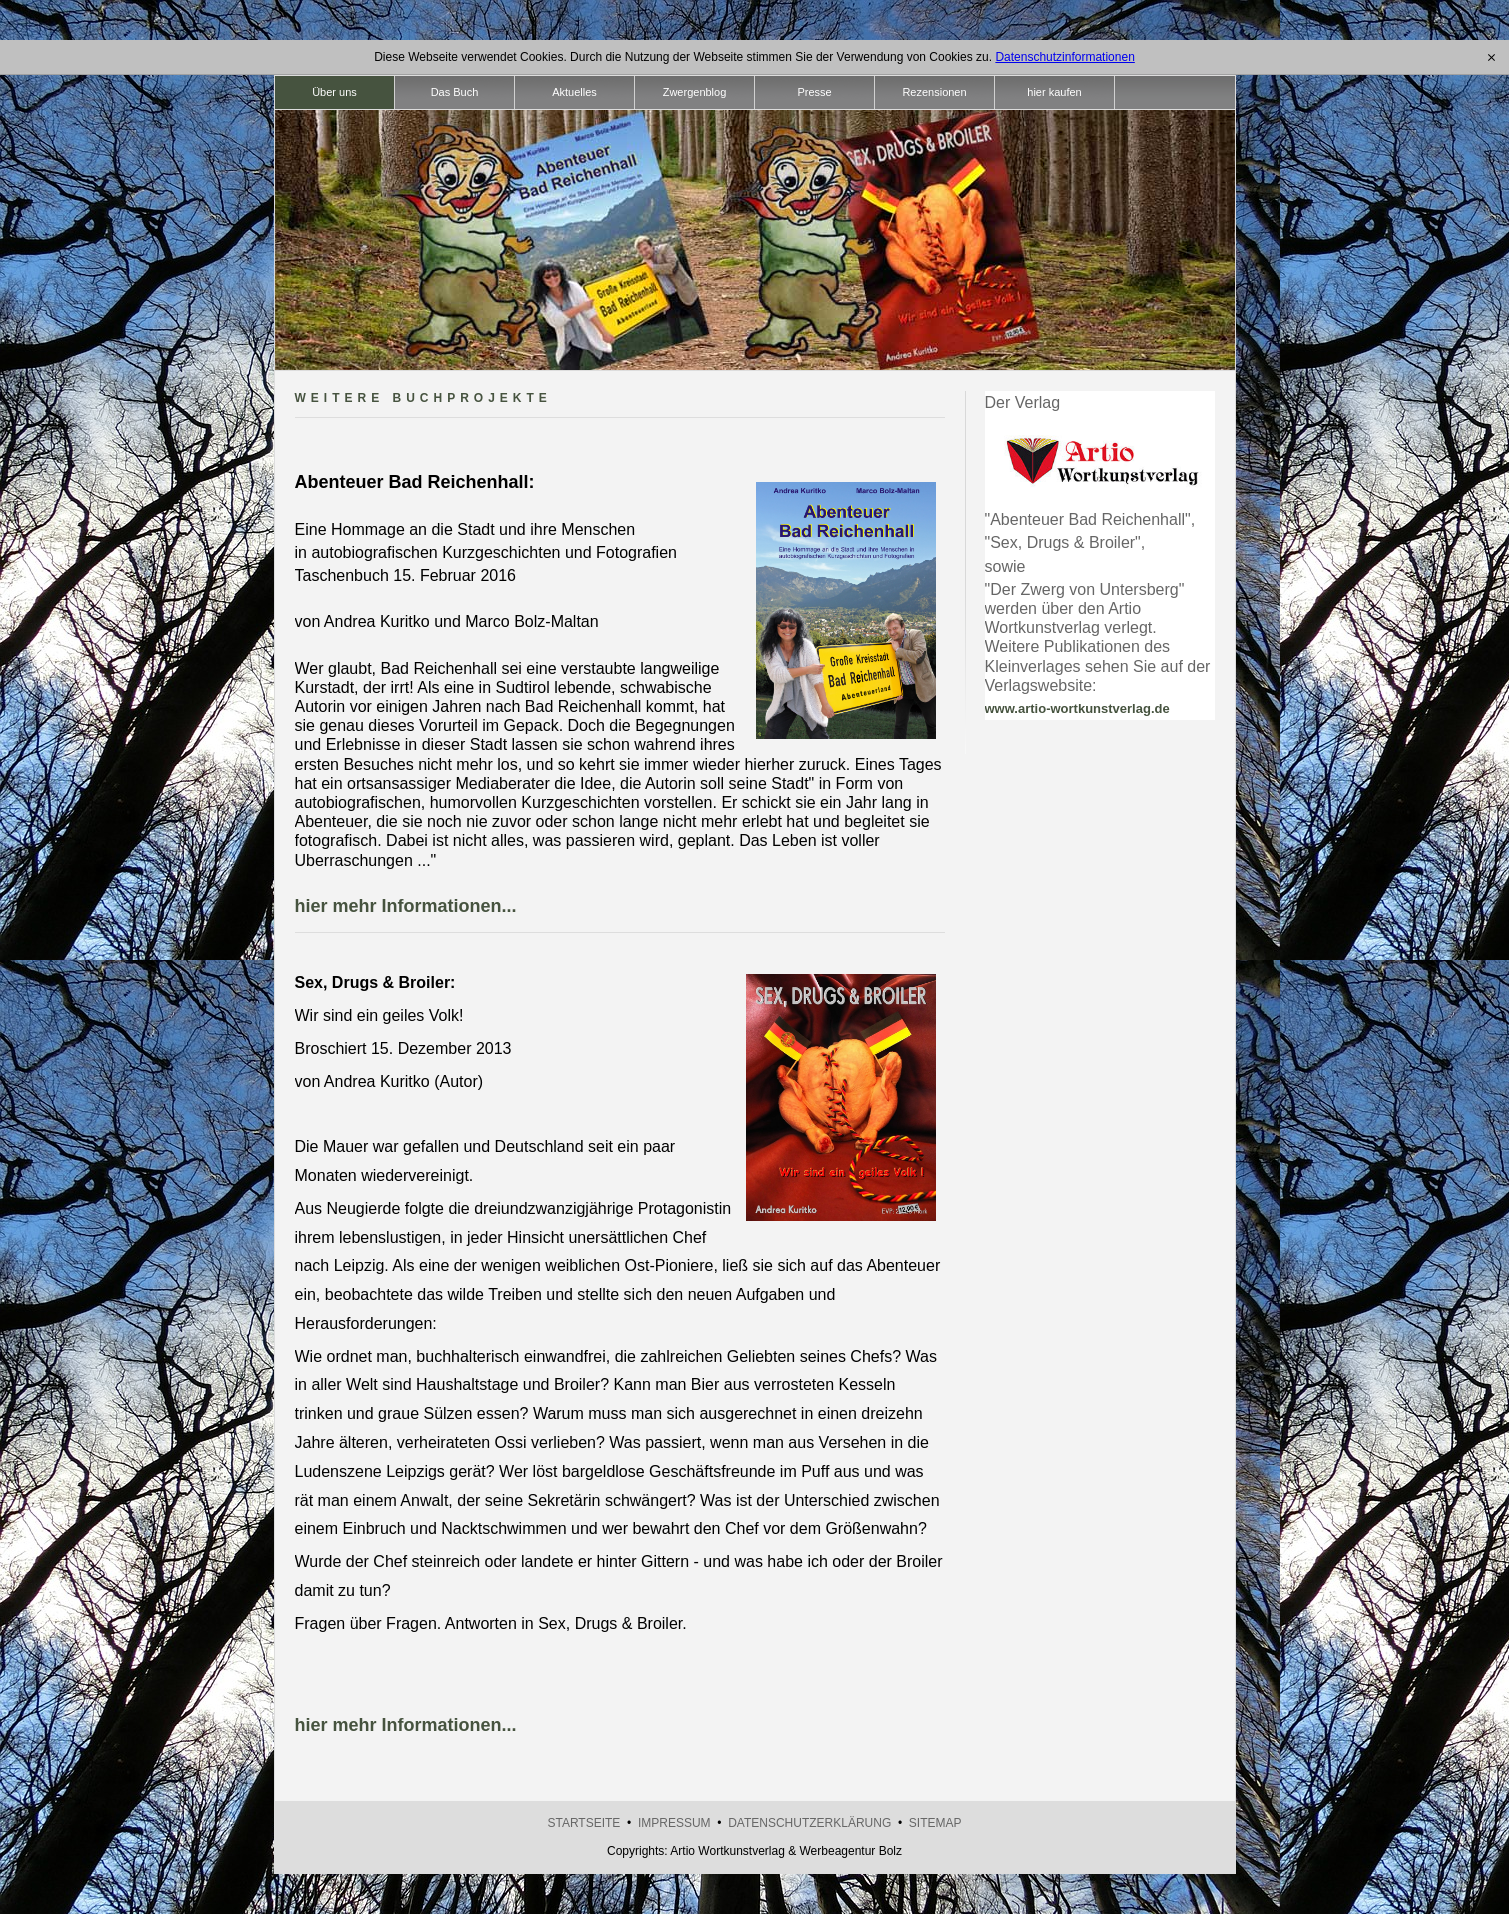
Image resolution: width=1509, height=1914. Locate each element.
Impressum (674, 1823)
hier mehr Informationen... (406, 906)
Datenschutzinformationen (1064, 57)
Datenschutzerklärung (809, 1823)
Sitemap (935, 1823)
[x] (1491, 57)
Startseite (583, 1823)
